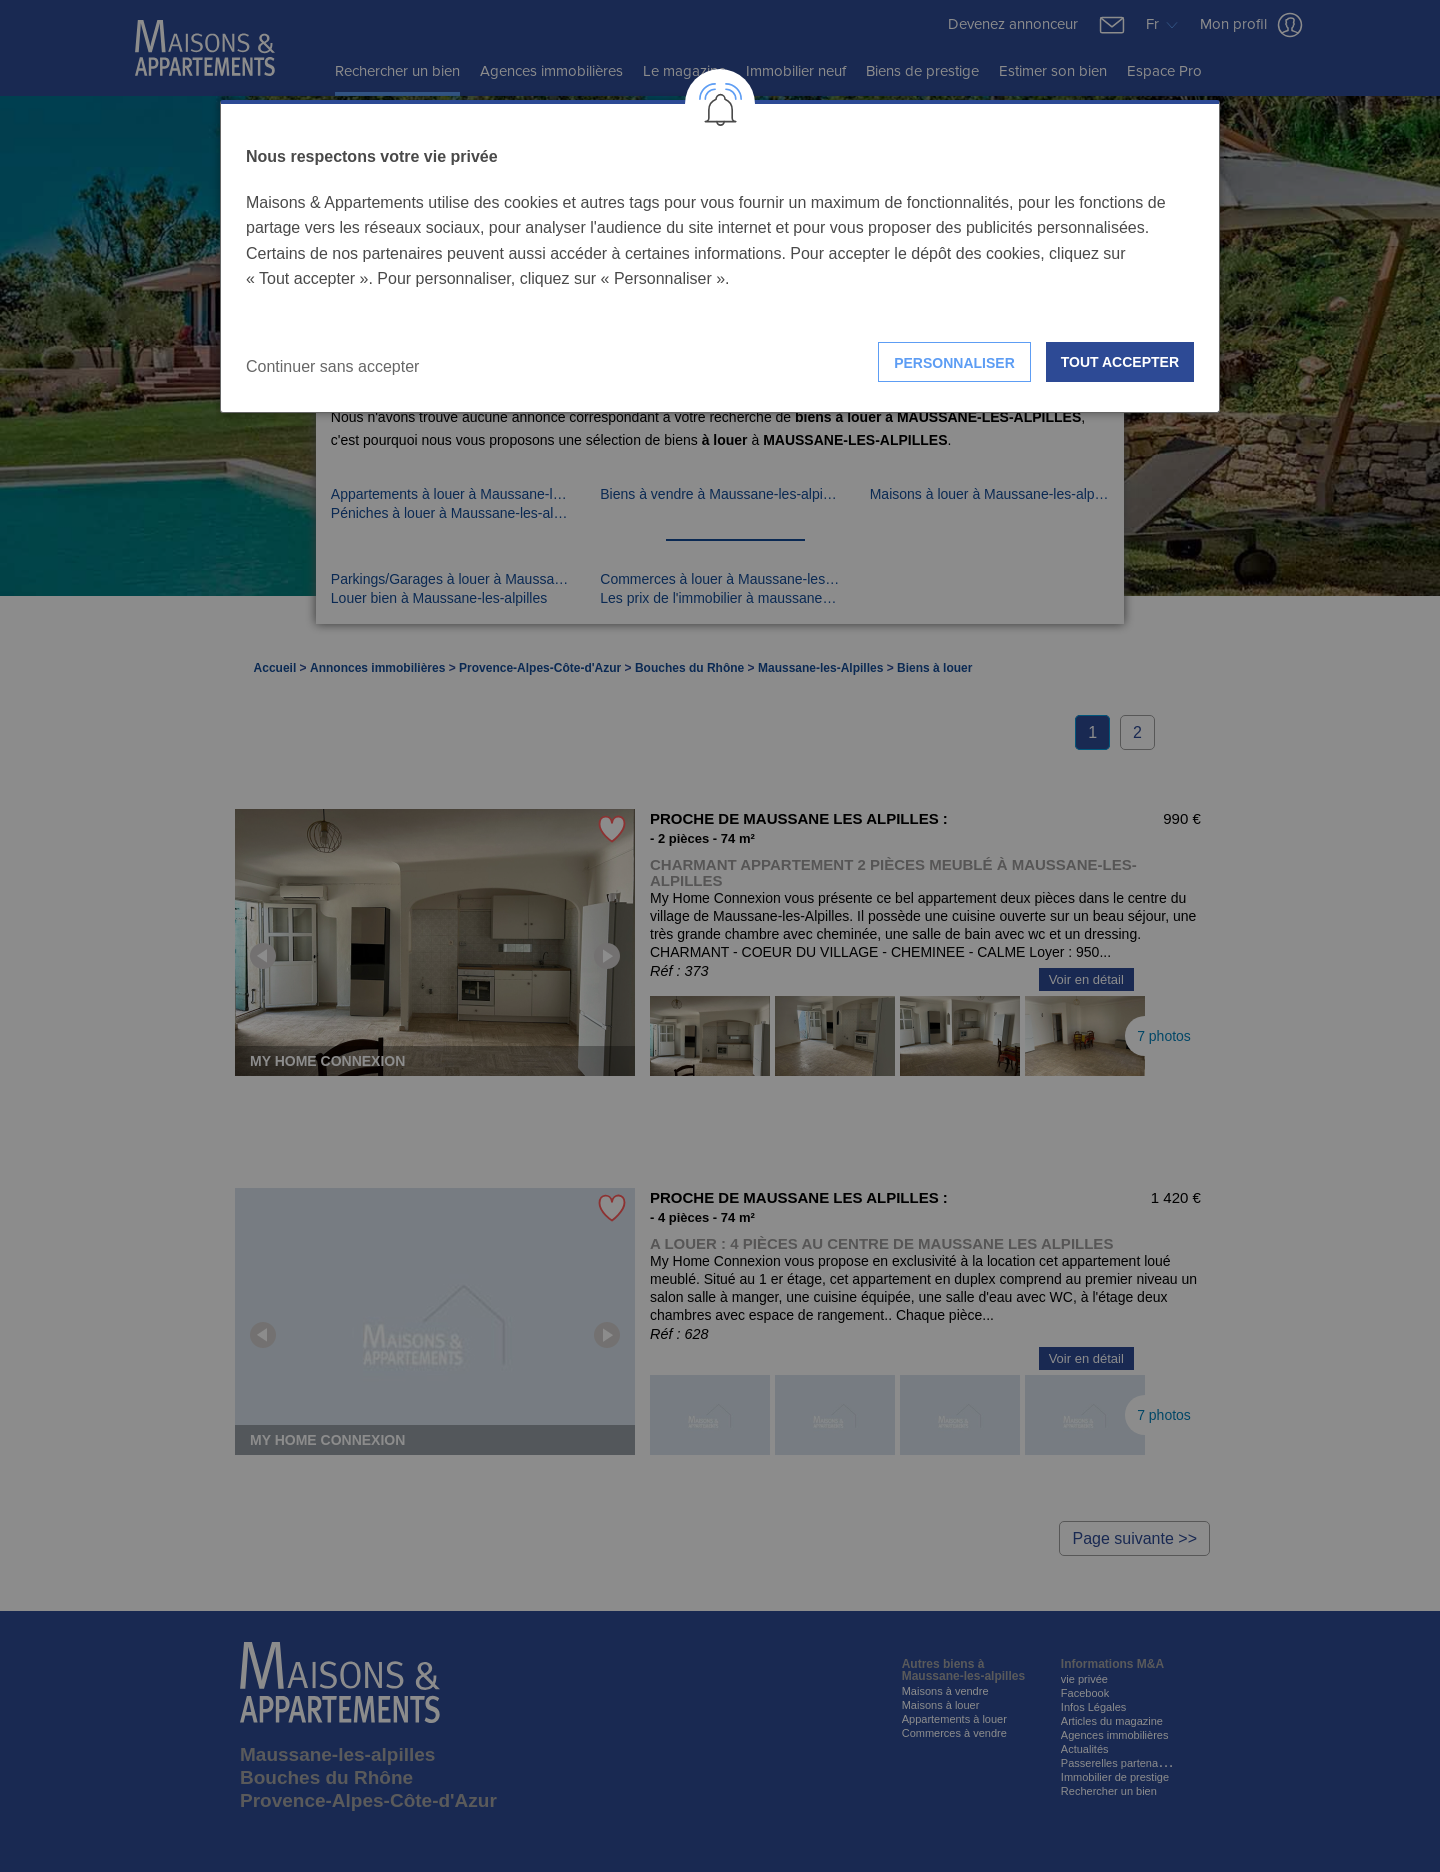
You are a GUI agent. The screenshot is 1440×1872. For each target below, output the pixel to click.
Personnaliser (954, 363)
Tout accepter (1120, 362)
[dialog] (720, 256)
